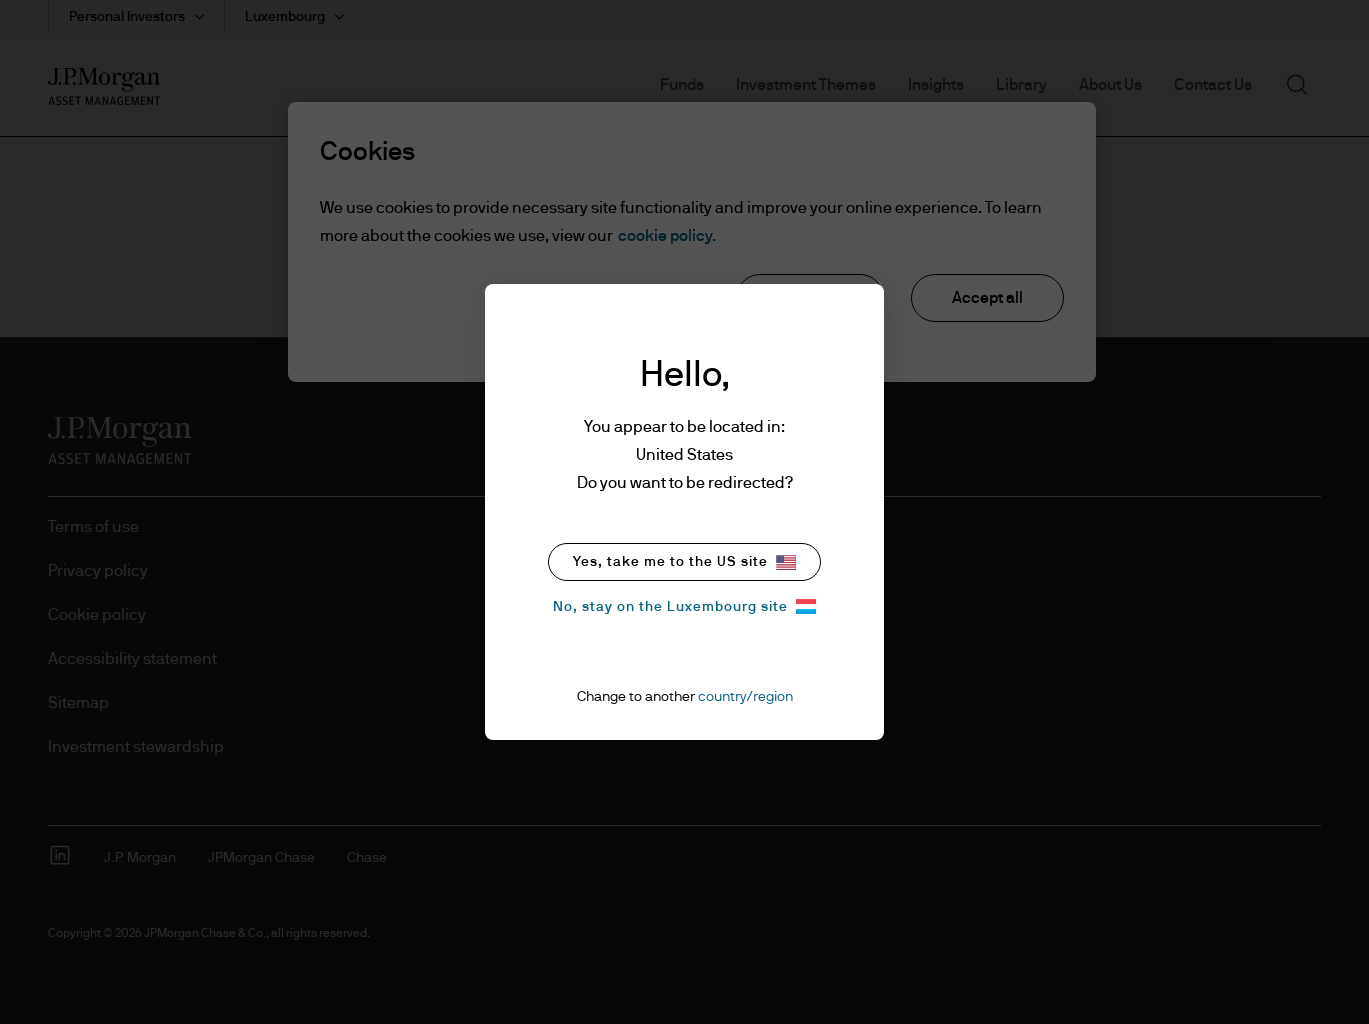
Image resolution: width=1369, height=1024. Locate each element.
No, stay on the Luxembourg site (684, 606)
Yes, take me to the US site (684, 562)
